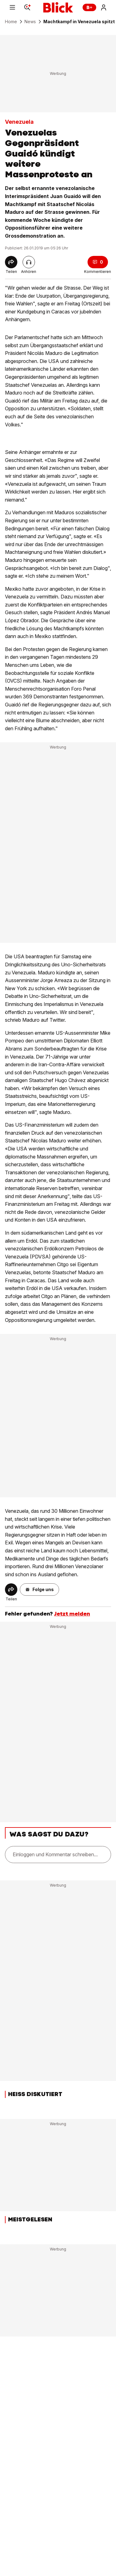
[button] (39, 1589)
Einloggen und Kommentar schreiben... (55, 1854)
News (30, 21)
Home (11, 21)
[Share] (11, 262)
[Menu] (12, 7)
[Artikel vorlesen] (29, 262)
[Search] (27, 7)
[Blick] (58, 7)
